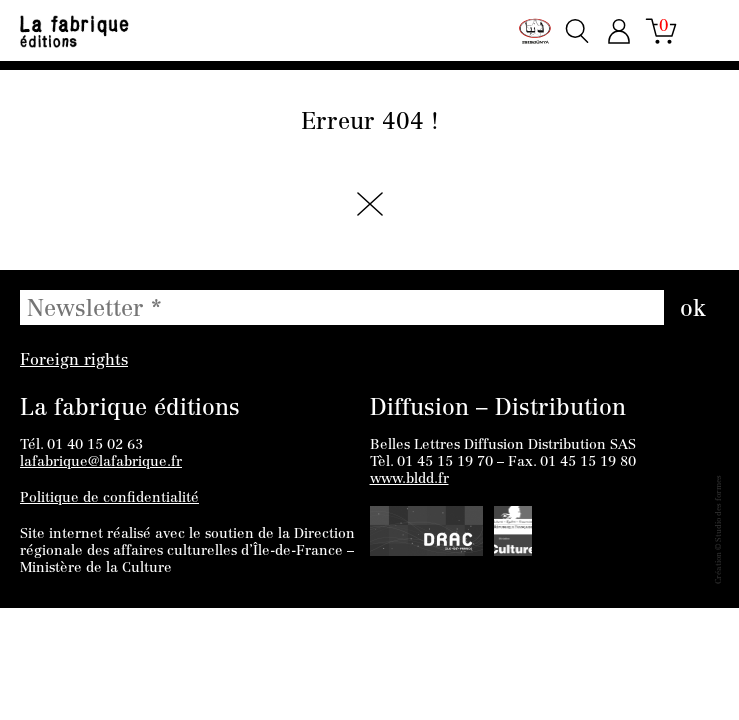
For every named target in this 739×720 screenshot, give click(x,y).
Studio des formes (719, 508)
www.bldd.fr (409, 480)
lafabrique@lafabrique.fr (101, 463)
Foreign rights (74, 361)
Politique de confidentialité (109, 499)
